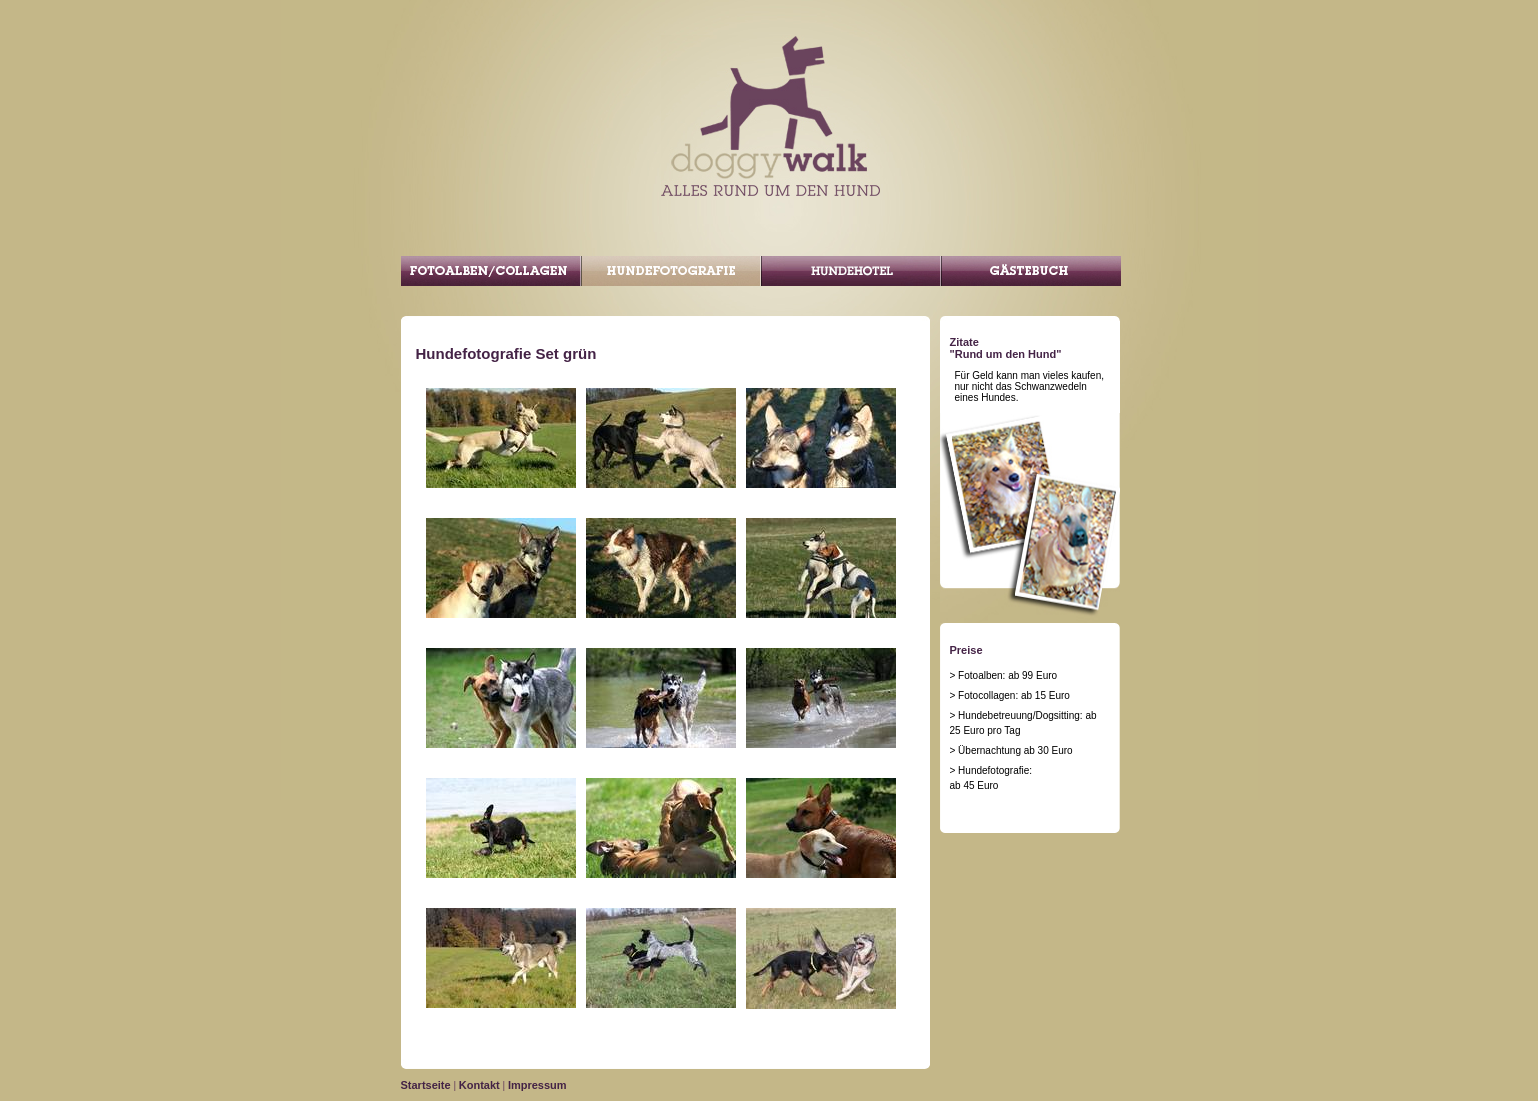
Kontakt (479, 1085)
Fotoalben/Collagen (491, 271)
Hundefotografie (671, 271)
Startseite (426, 1085)
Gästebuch (1031, 271)
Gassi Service (851, 271)
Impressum (537, 1085)
